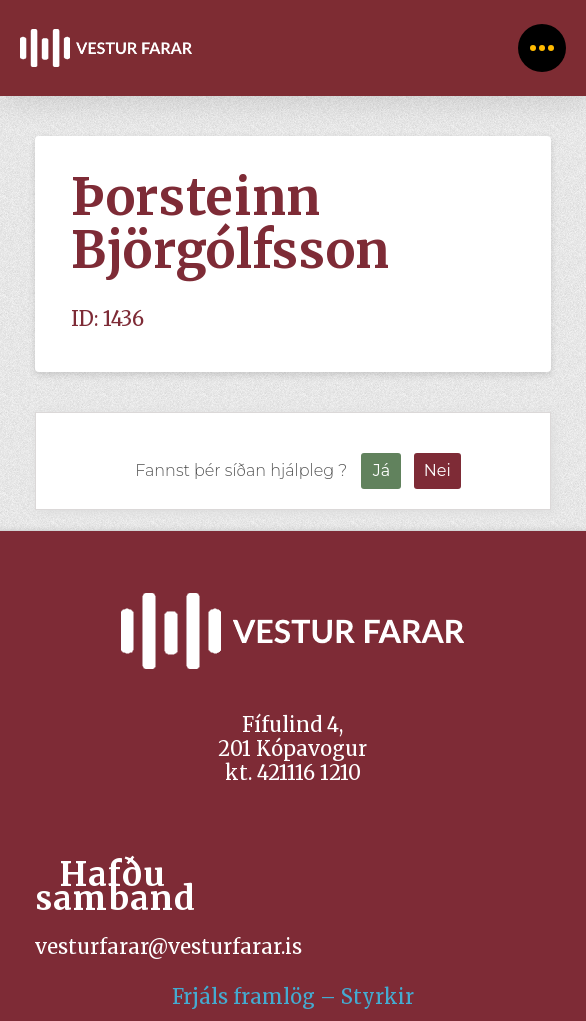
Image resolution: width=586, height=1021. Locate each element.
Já (381, 470)
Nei (437, 470)
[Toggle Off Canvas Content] (542, 48)
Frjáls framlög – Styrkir (293, 996)
